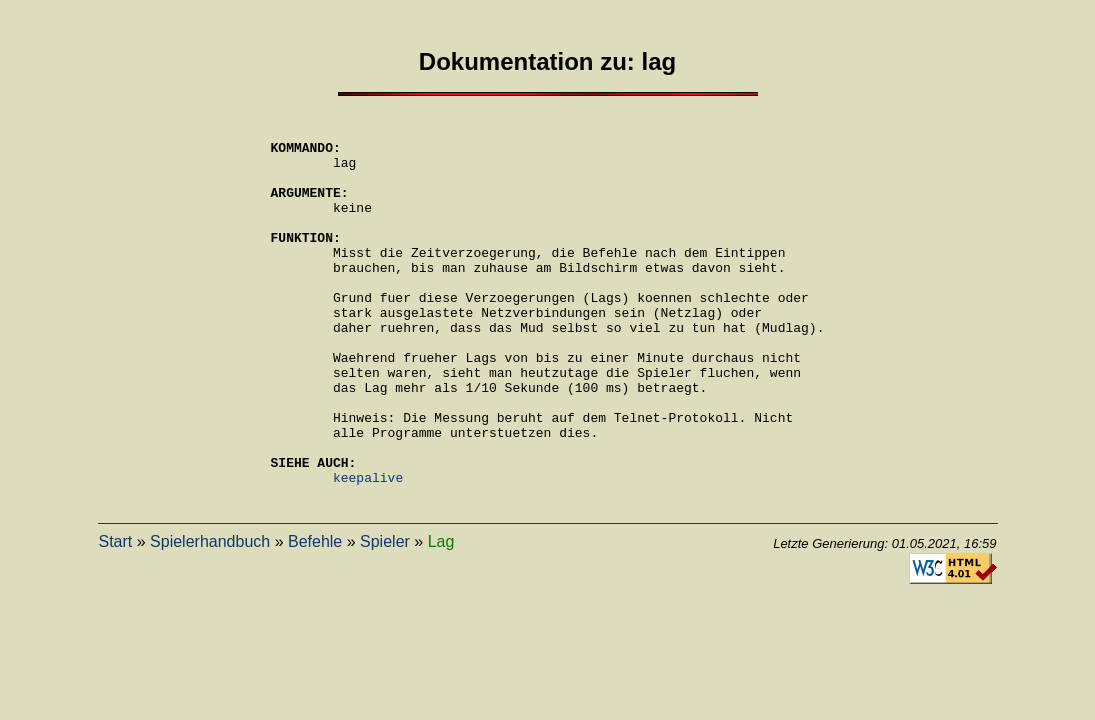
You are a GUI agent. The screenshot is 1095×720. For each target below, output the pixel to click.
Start (116, 616)
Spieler (385, 616)
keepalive (368, 549)
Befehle (315, 616)
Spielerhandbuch (210, 616)
